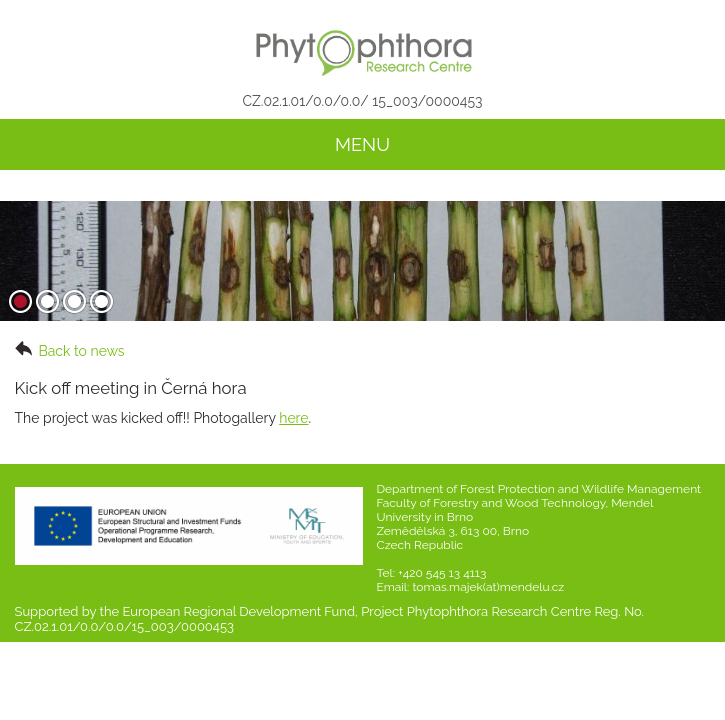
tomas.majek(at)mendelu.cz (488, 587)
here (293, 418)
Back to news (70, 350)
